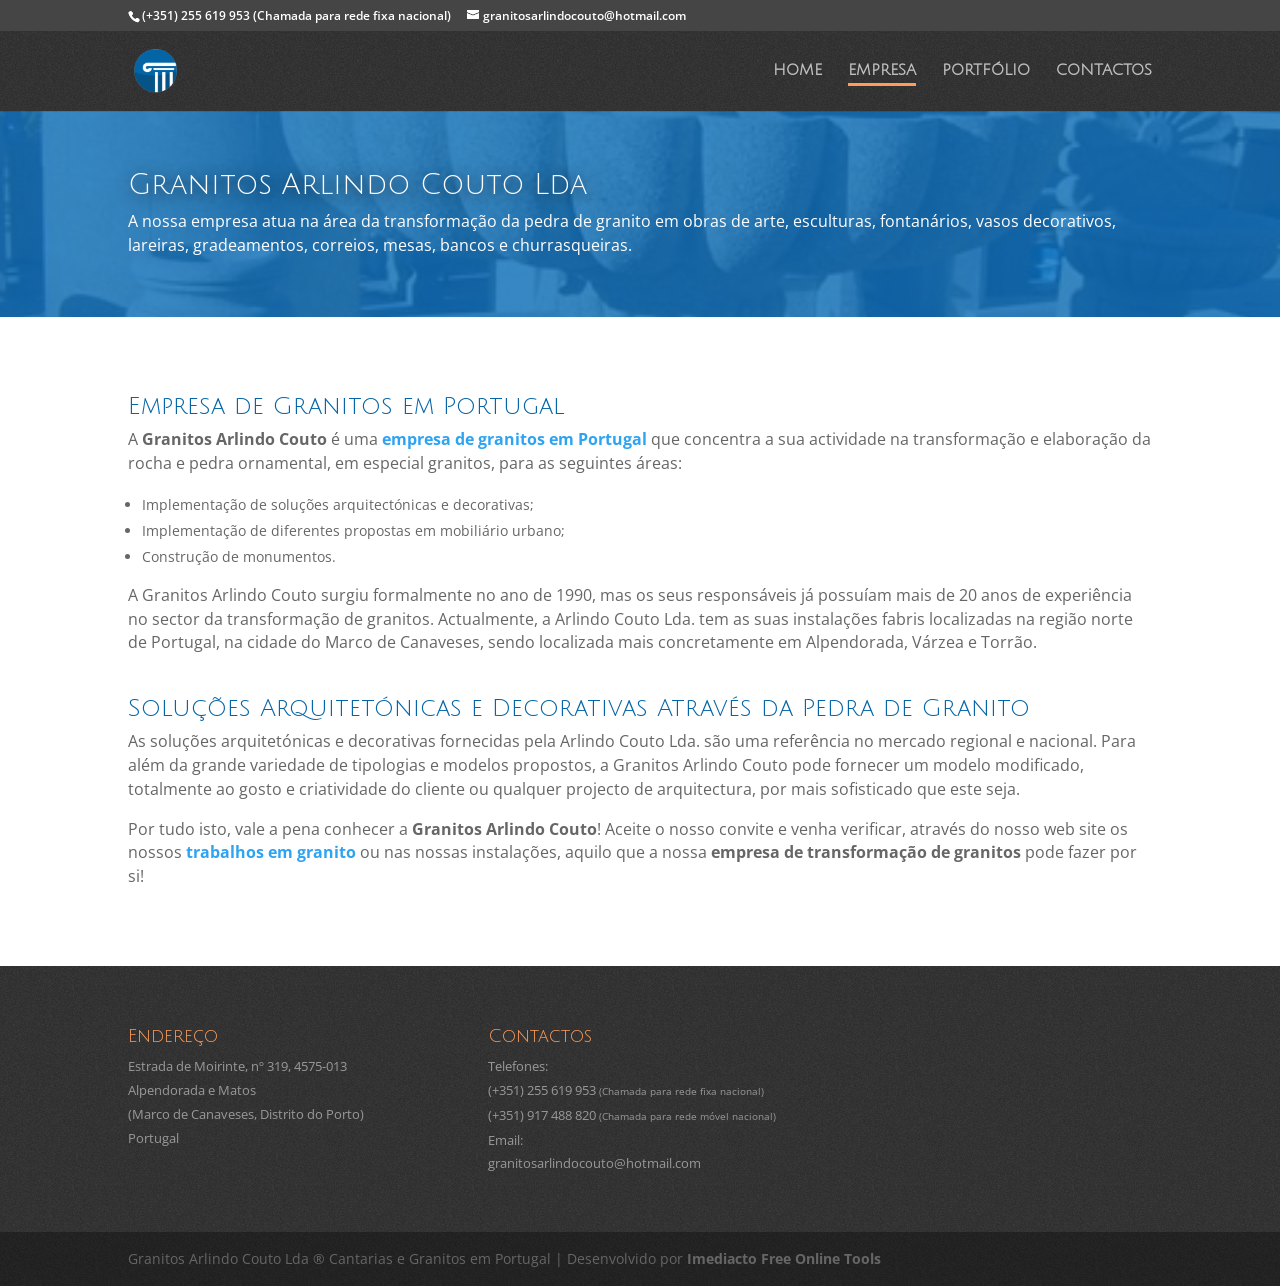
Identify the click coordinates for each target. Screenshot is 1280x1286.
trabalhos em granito (271, 852)
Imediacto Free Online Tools (784, 1258)
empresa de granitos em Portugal (514, 439)
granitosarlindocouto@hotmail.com (594, 1163)
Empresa (882, 71)
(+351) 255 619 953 (296, 15)
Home (797, 71)
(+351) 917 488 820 (542, 1115)
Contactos (1104, 71)
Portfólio (986, 71)
